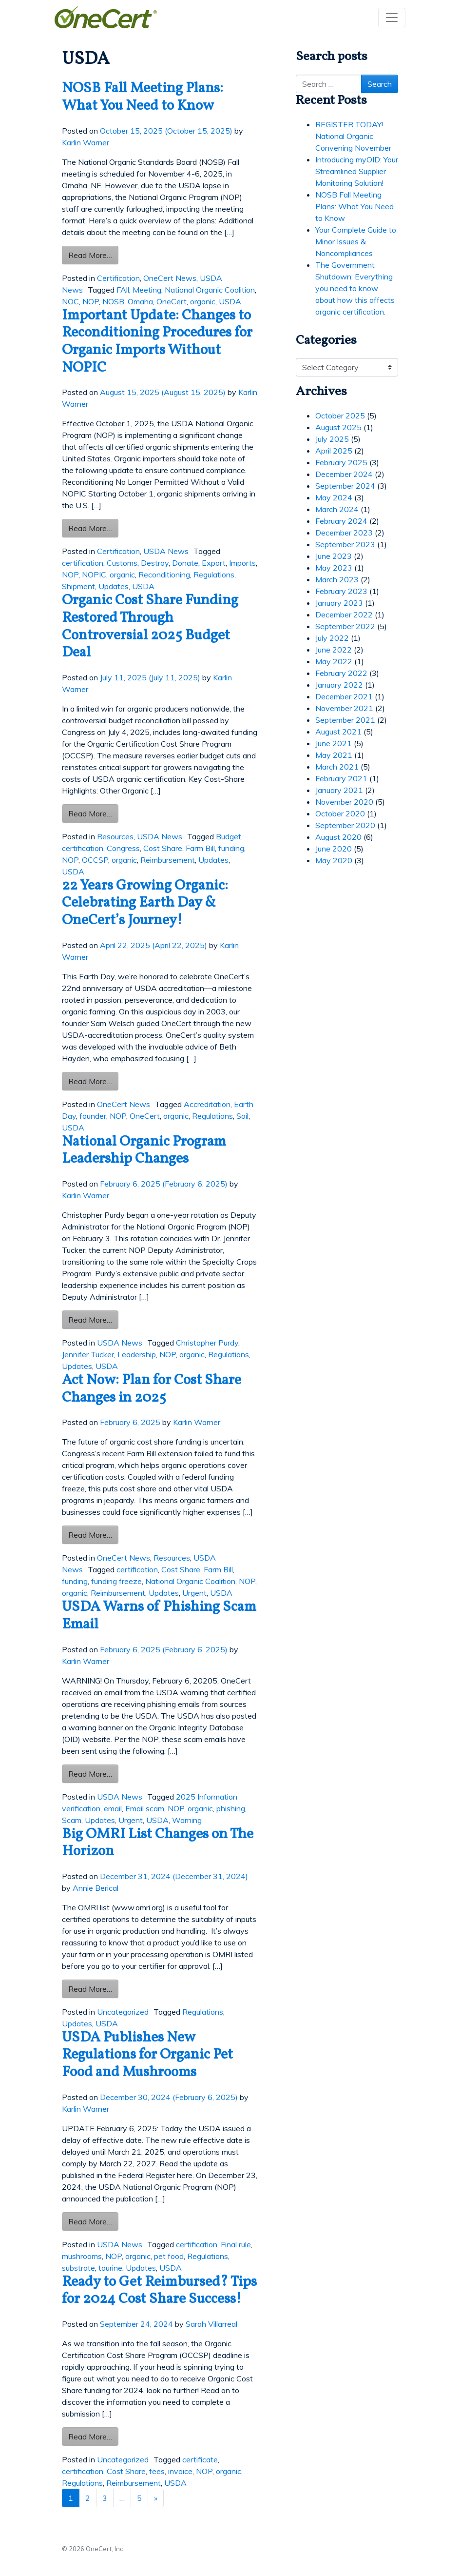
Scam (71, 1820)
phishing (230, 1808)
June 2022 (333, 649)
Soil (242, 1116)
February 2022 (341, 673)
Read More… (93, 254)
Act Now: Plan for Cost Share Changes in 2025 (151, 1389)
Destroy (155, 563)
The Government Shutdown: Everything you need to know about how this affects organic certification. (355, 288)
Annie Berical (95, 1888)
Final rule (236, 2244)
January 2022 (339, 685)
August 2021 (338, 731)
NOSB (113, 301)
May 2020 (333, 860)
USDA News (166, 551)
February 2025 (341, 462)
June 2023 (333, 556)
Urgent (194, 1593)
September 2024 (345, 486)
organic (202, 301)
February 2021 (341, 778)
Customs (122, 563)
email (113, 1808)
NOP (90, 301)
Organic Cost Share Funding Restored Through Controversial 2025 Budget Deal (150, 627)
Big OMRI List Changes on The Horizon (157, 1843)
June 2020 (333, 848)
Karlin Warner (85, 142)
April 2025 (333, 451)
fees (157, 2471)
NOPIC (94, 574)
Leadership (136, 1354)
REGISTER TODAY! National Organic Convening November (353, 136)
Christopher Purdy (207, 1342)
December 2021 (344, 696)
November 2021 (344, 708)
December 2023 (344, 532)
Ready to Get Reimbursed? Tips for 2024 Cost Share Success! (159, 2291)
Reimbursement (167, 860)
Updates (113, 586)
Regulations (213, 574)
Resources (115, 836)
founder (92, 1116)
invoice (180, 2471)
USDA (230, 301)
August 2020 (338, 837)
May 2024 (333, 497)
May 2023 (333, 568)
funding (231, 848)
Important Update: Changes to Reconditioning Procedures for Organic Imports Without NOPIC (157, 342)
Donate (185, 563)
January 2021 (339, 790)
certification (82, 563)
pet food (169, 2256)
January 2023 (339, 603)
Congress (123, 848)
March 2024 (337, 509)
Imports (242, 563)
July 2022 (332, 638)
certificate (200, 2459)
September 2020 (345, 825)
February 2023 (341, 591)
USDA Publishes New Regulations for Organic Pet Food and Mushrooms (147, 2055)
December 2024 (344, 474)
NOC (70, 301)
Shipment (78, 586)
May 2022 (333, 661)
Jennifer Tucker (88, 1354)
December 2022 (344, 614)
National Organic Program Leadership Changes (144, 1150)
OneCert (171, 301)
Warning (187, 1820)
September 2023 (345, 544)
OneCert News (169, 278)
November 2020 (344, 802)
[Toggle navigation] (391, 17)
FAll (122, 290)
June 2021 (333, 743)
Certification (118, 278)
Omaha (140, 301)
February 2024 (341, 521)
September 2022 (345, 626)
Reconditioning (164, 574)
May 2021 (333, 755)
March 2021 (337, 767)
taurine (110, 2268)
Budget (228, 836)
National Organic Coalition (210, 290)
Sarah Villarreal (211, 2324)
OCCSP (95, 860)
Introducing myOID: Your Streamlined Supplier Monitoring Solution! (356, 171)
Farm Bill (200, 848)
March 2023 (337, 579)
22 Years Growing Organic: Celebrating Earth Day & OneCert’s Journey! (145, 903)
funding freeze (116, 1581)
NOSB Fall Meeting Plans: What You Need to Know (142, 97)
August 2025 (338, 427)
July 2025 (332, 439)
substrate (78, 2268)
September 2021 (345, 720)
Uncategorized (123, 2012)
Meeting (147, 290)
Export (214, 563)
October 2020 (340, 813)
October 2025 (340, 415)
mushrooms (82, 2256)
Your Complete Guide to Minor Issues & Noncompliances (355, 241)
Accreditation (207, 1104)
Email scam (144, 1808)
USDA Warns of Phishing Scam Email (159, 1616)
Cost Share (162, 848)
